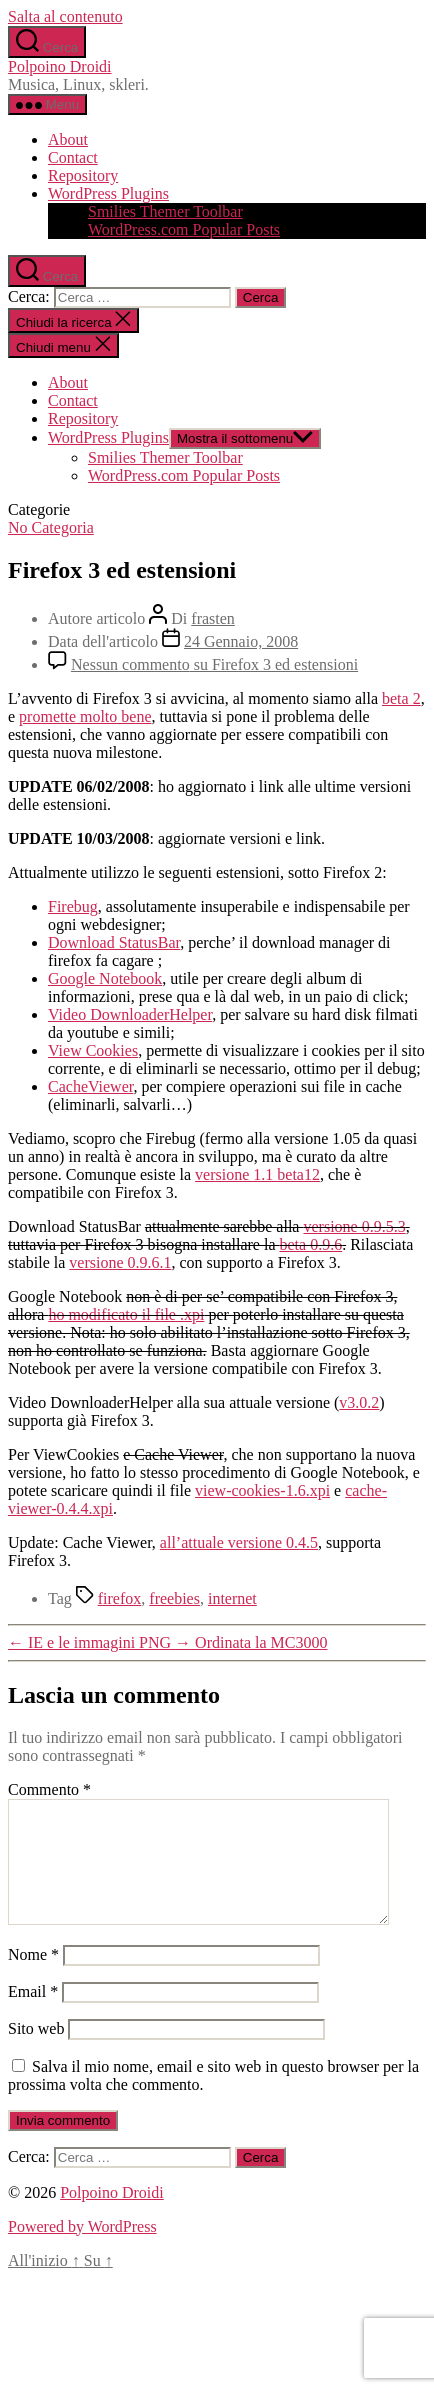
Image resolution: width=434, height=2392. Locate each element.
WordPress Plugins (108, 193)
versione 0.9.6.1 (120, 1262)
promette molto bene (85, 716)
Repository (83, 175)
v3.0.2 (359, 1402)
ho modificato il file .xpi (126, 1314)
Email (33, 2015)
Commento (49, 1789)
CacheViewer (90, 1086)
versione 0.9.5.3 (354, 1226)
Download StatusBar (114, 942)
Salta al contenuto (65, 16)
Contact (73, 157)
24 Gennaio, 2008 (241, 641)
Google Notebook (105, 978)
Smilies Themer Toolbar (165, 211)
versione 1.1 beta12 (257, 1174)
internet (232, 1598)
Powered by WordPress (82, 2250)
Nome (33, 1978)
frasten (213, 618)
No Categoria (51, 527)
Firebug (73, 906)
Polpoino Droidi (60, 66)
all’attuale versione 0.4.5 (239, 1542)
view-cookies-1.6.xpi (262, 1490)
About (68, 139)
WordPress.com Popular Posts (184, 229)
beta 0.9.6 (310, 1244)
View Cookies (93, 1050)
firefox (120, 1598)
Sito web (36, 2052)
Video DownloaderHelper (130, 1014)
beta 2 (401, 698)
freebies (174, 1598)
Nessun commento (214, 664)
